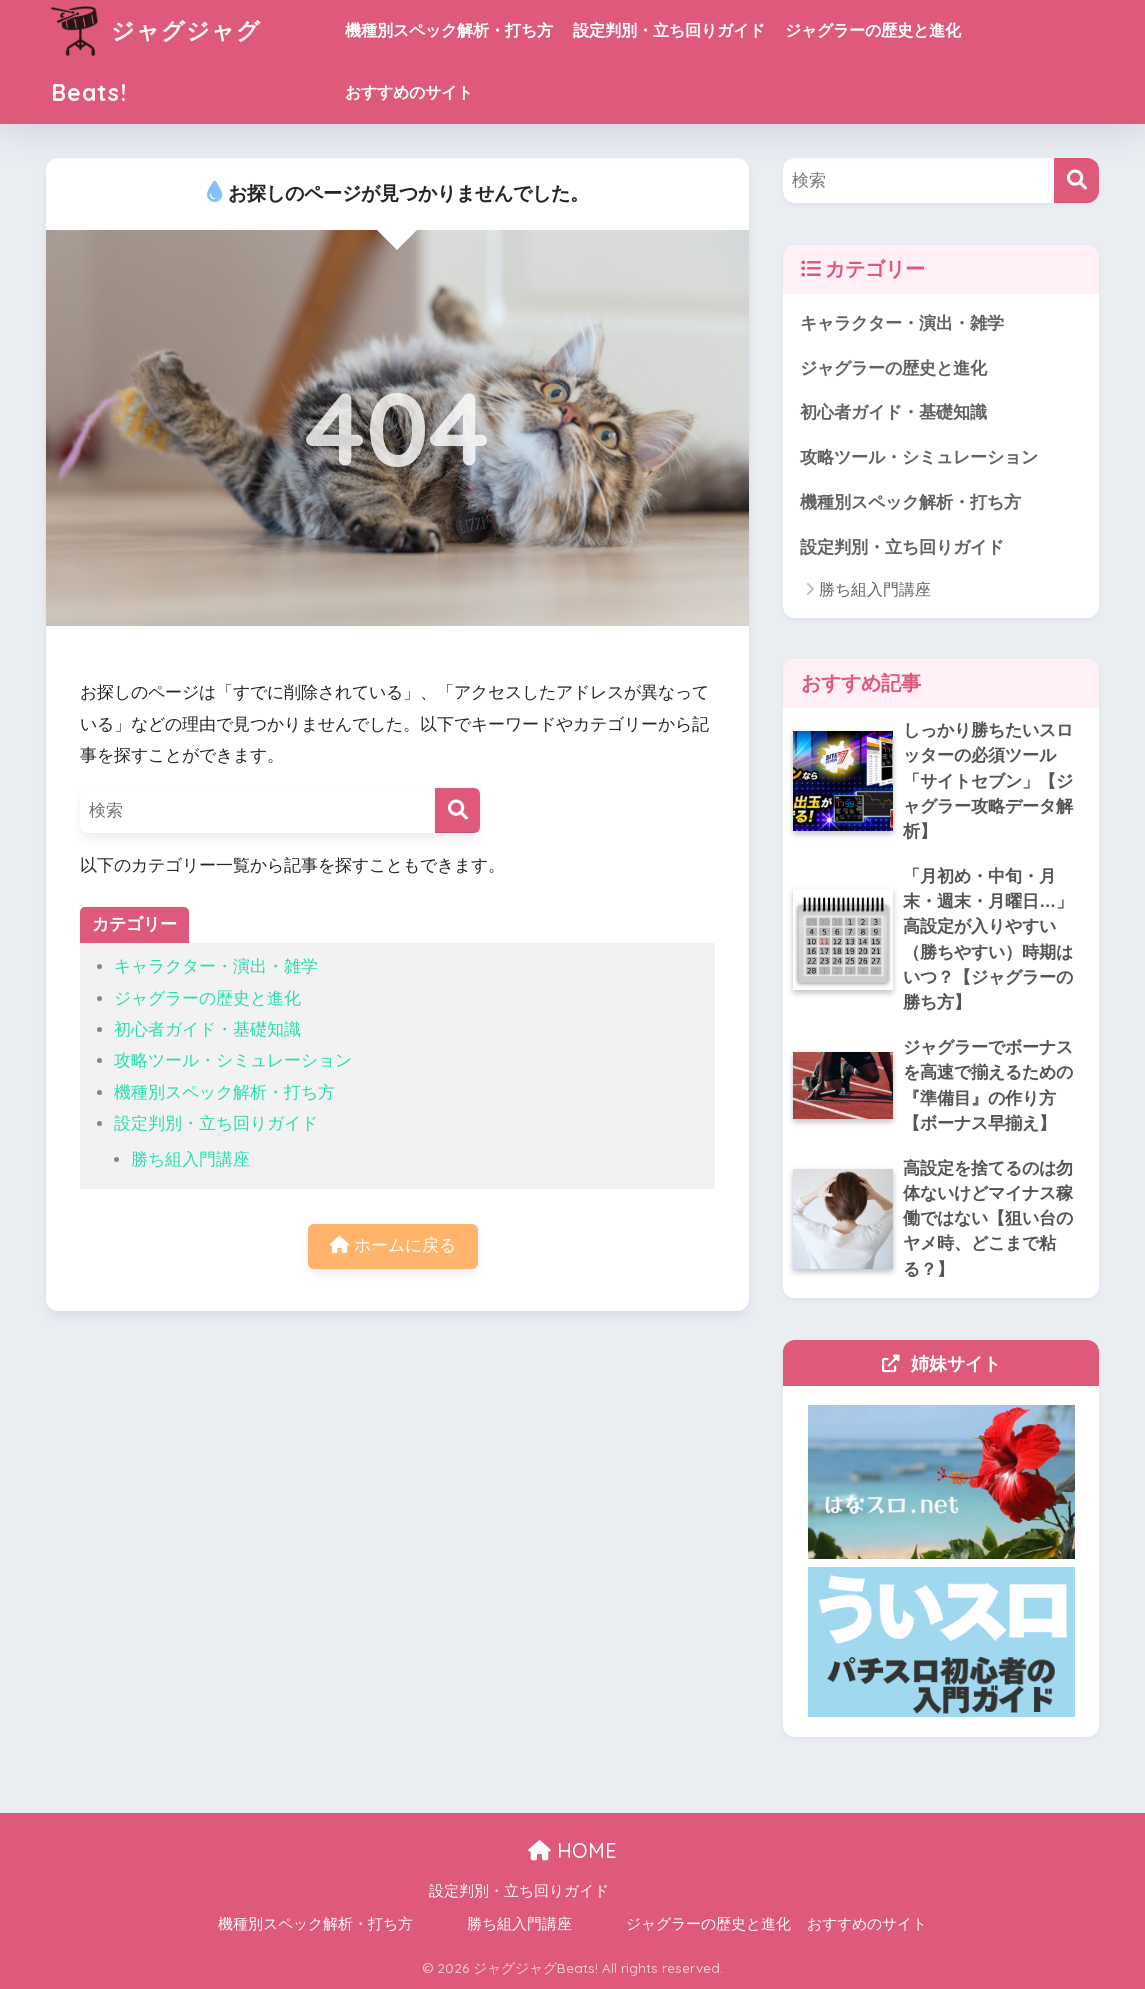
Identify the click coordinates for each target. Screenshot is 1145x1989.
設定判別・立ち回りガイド (669, 30)
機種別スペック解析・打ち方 (449, 30)
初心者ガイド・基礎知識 (207, 1029)
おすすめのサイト (409, 92)
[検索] (457, 810)
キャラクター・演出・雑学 (216, 966)
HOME (572, 1850)
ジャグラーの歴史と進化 (873, 30)
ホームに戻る (393, 1245)
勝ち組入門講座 (190, 1159)
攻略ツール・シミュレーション (233, 1060)
